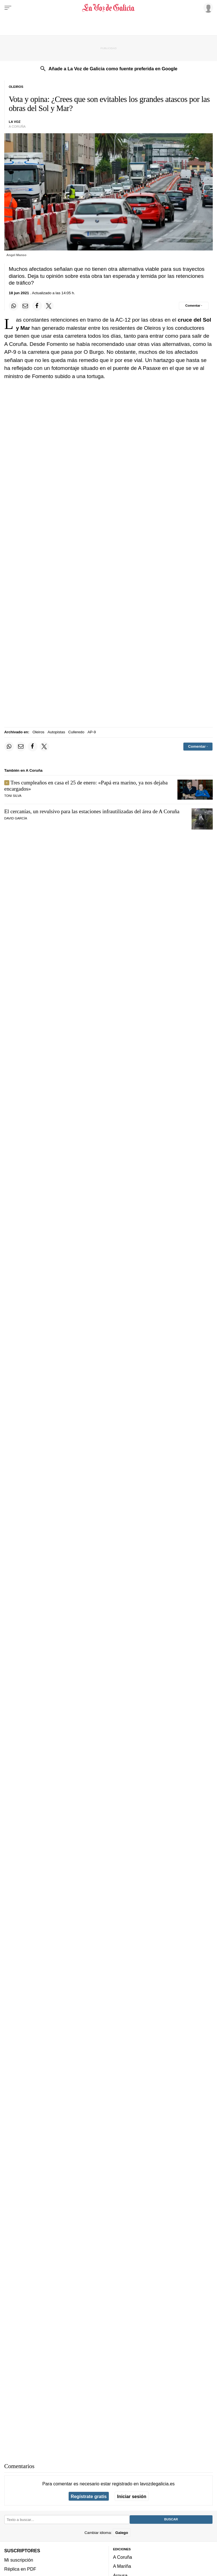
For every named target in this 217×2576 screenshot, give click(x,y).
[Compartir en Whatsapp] (13, 306)
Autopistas (56, 732)
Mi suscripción (18, 2559)
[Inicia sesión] (207, 8)
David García (15, 818)
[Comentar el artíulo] (194, 306)
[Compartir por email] (25, 306)
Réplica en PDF (20, 2568)
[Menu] (8, 8)
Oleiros (38, 732)
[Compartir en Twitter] (49, 306)
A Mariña (122, 2566)
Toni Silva (12, 795)
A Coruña (122, 2557)
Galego (121, 2533)
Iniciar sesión (131, 2496)
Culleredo (76, 732)
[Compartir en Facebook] (37, 306)
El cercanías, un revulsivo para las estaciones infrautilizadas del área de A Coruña (91, 811)
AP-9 (92, 732)
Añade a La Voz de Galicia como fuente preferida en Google (113, 68)
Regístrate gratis (89, 2496)
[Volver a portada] (108, 8)
